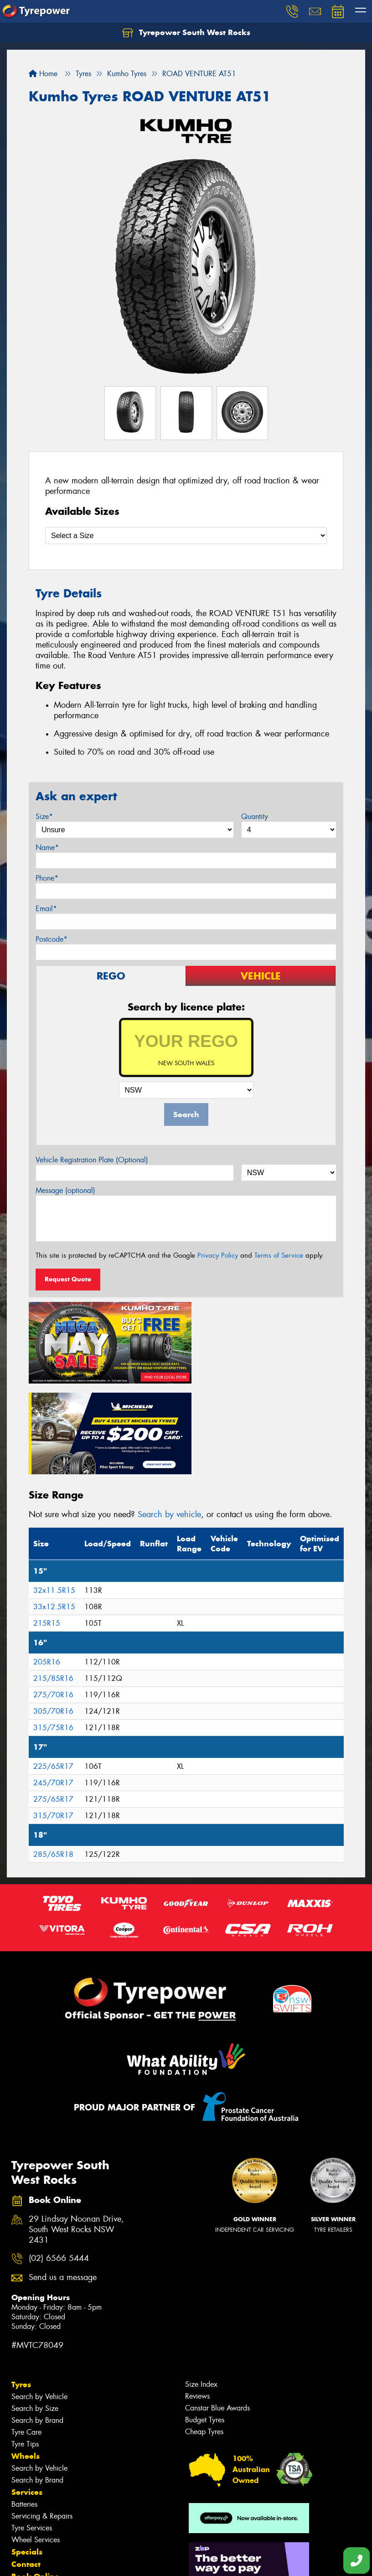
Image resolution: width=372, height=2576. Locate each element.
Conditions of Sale (121, 2561)
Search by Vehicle (39, 2301)
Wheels (25, 2360)
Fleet (20, 2493)
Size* (44, 816)
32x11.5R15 (54, 1495)
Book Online (35, 2481)
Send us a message (63, 2182)
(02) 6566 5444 (59, 2163)
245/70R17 (53, 1687)
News (22, 2505)
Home (43, 73)
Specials (26, 2456)
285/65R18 (53, 1759)
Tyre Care (26, 2336)
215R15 (46, 1528)
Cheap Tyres (204, 2336)
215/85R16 (53, 1583)
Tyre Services (31, 2432)
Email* (46, 908)
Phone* (47, 878)
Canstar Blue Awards (217, 2312)
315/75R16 (53, 1632)
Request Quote (68, 1279)
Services (26, 2396)
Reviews (197, 2300)
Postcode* (51, 939)
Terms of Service (278, 1255)
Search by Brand (37, 2324)
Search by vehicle (169, 1419)
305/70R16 (53, 1616)
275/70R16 (53, 1599)
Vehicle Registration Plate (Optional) (92, 1160)
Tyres (21, 2289)
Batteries (24, 2408)
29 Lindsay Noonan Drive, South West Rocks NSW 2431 (76, 2134)
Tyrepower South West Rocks (186, 32)
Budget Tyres (204, 2324)
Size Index (201, 2288)
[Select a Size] (186, 535)
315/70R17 (53, 1720)
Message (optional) (65, 1190)
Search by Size (34, 2312)
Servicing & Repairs (41, 2420)
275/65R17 (53, 1704)
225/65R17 (53, 1671)
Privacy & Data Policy (65, 2561)
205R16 (46, 1566)
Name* (47, 847)
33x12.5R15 (54, 1511)
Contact (26, 2468)
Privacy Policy (217, 1255)
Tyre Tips (25, 2348)
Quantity (254, 816)
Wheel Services (35, 2444)
